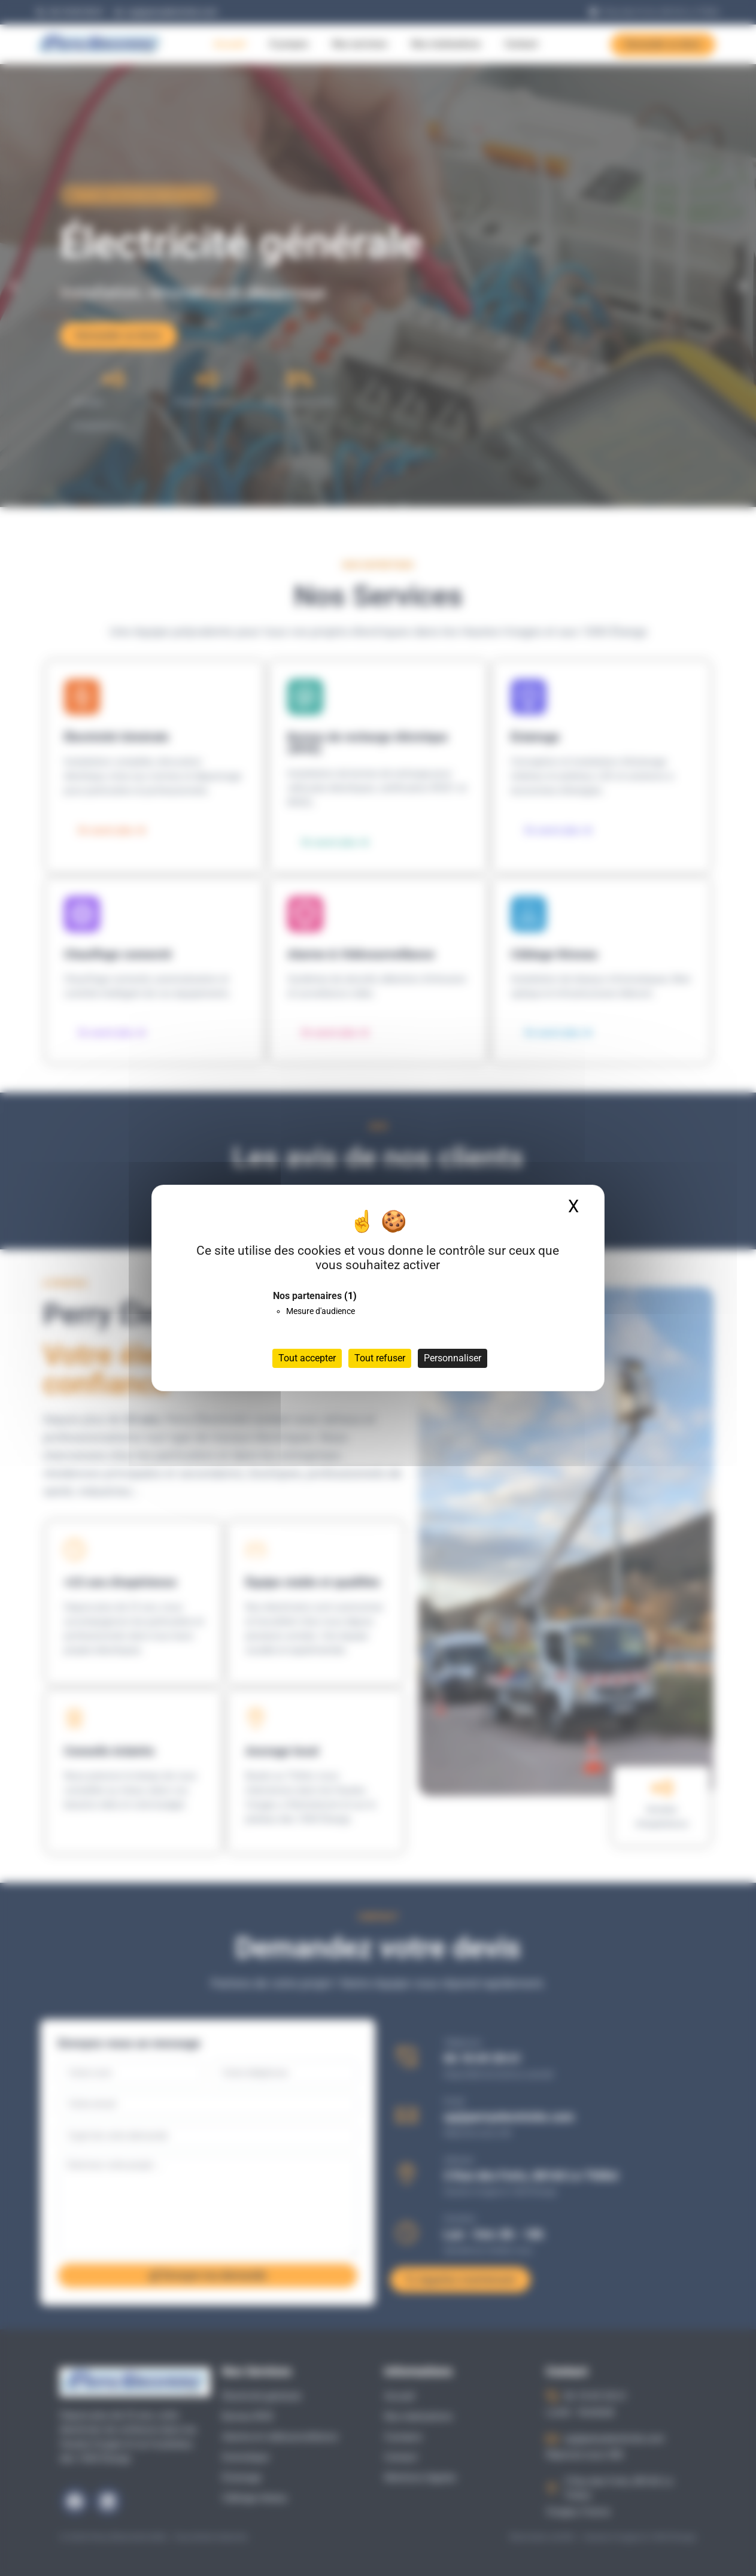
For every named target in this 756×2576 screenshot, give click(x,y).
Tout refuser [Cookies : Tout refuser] (379, 1358)
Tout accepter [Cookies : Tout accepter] (307, 1358)
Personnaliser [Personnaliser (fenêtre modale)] (452, 1358)
